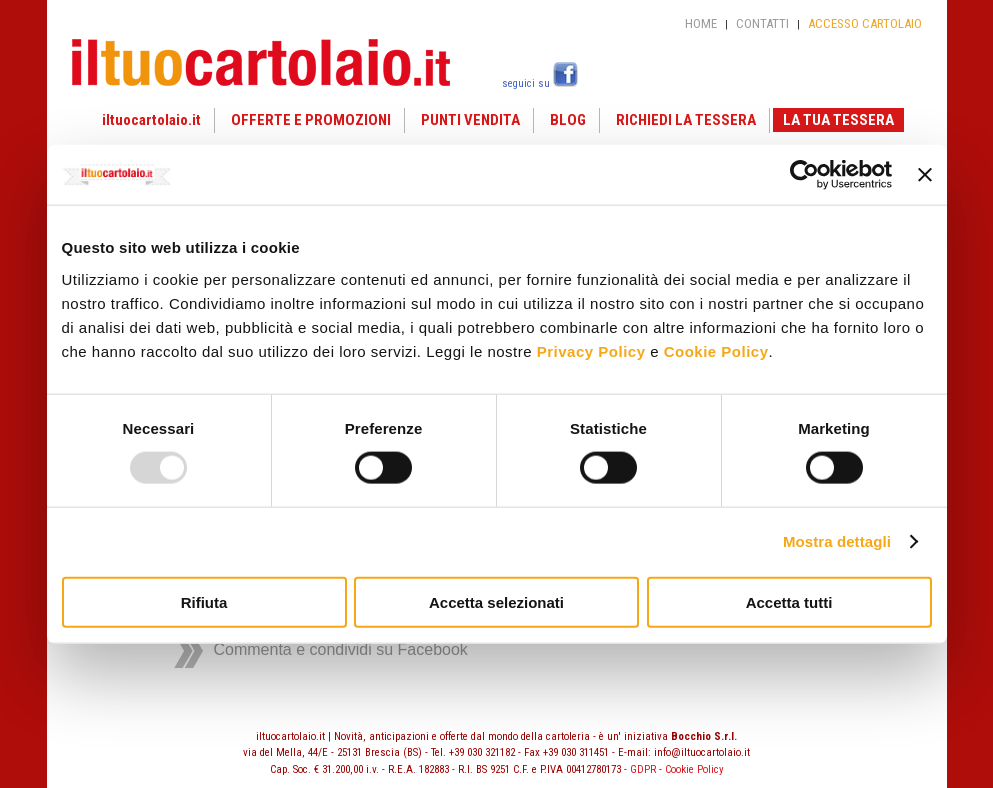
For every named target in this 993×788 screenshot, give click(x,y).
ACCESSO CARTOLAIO (865, 23)
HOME (701, 23)
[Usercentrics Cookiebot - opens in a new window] (804, 175)
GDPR (643, 769)
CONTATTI (762, 23)
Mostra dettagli (837, 541)
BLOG (568, 120)
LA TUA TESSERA (838, 120)
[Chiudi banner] (925, 175)
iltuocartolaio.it (151, 120)
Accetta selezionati (496, 601)
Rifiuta (204, 601)
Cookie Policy (716, 350)
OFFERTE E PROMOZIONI (311, 120)
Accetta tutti (789, 601)
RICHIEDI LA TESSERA (686, 120)
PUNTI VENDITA (470, 120)
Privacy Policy (591, 350)
